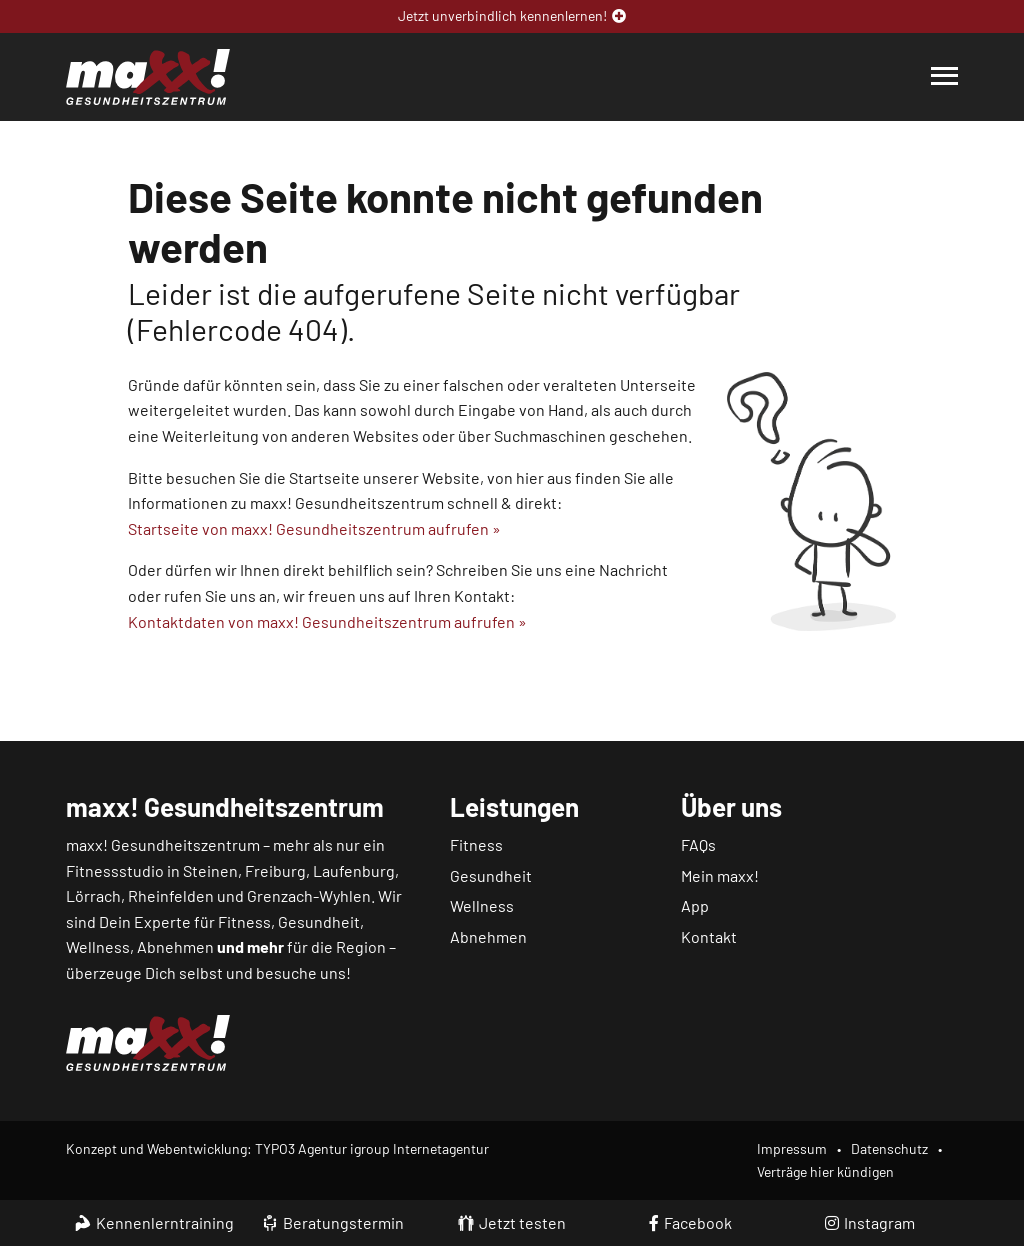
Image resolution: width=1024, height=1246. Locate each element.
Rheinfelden (171, 895)
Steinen (210, 870)
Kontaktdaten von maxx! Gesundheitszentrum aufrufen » (327, 621)
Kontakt (709, 936)
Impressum (792, 1148)
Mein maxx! (720, 875)
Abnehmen (488, 936)
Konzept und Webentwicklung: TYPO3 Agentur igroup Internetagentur (277, 1148)
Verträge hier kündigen (825, 1171)
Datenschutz (889, 1148)
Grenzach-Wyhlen (309, 895)
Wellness (482, 905)
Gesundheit (491, 875)
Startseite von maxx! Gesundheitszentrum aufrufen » (314, 528)
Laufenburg (354, 870)
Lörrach (93, 895)
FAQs (698, 844)
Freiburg (275, 870)
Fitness (476, 844)
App (695, 905)
